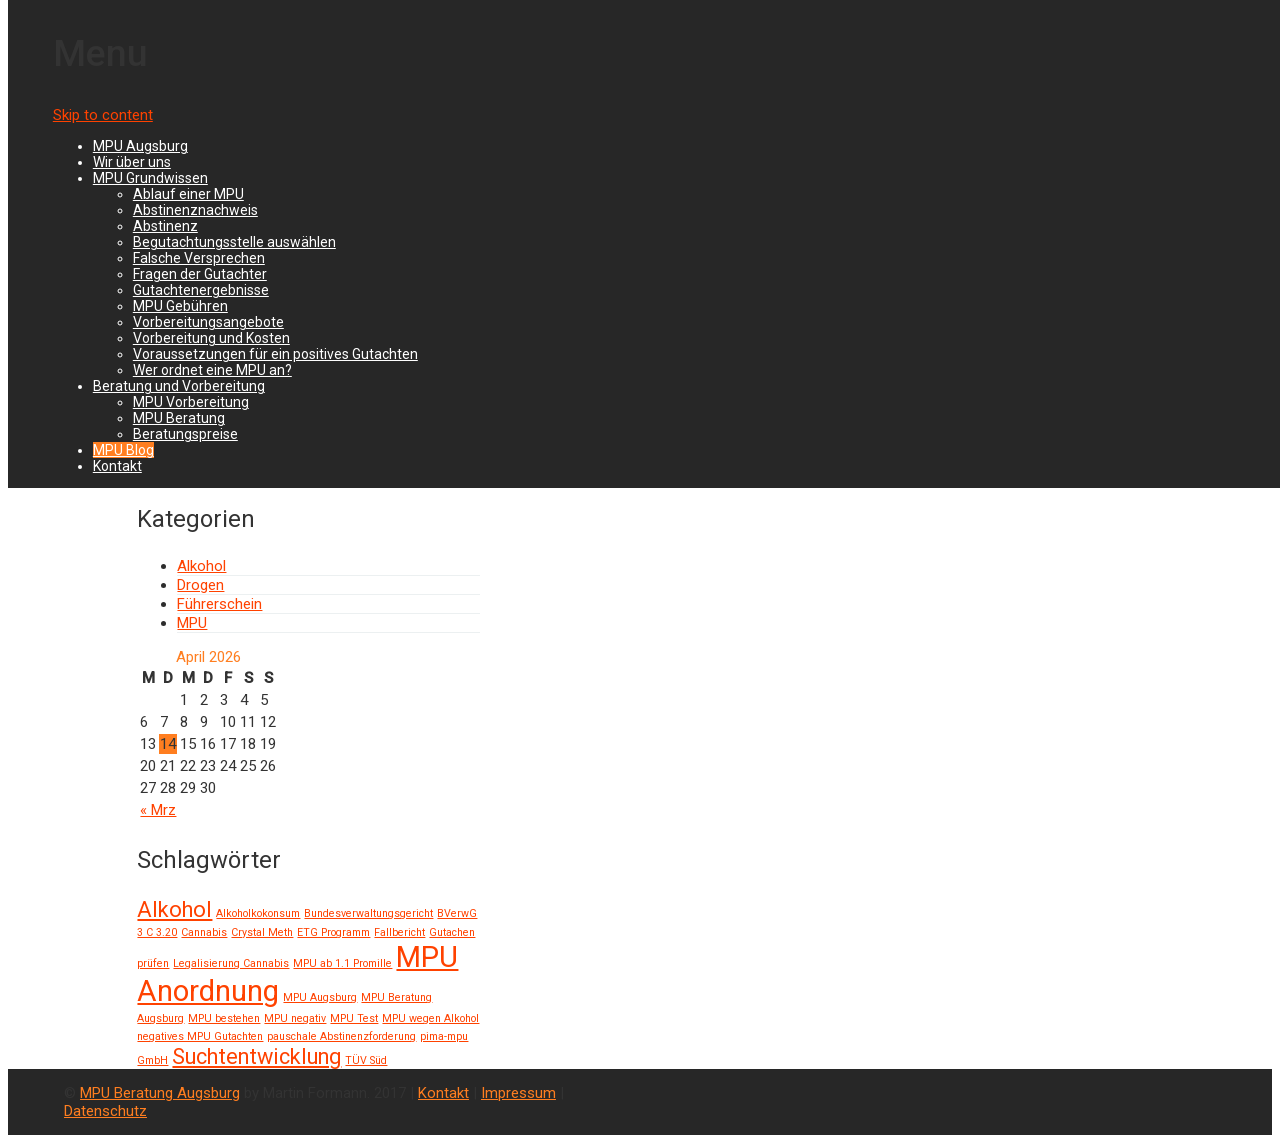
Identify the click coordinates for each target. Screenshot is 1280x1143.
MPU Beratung (179, 418)
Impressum (518, 1093)
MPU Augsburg (140, 146)
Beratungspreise (185, 434)
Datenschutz (105, 1111)
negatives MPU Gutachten (200, 1036)
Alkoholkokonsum (258, 913)
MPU (192, 623)
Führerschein (219, 604)
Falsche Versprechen (199, 258)
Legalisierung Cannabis (231, 963)
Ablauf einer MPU (188, 194)
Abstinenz (165, 226)
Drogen (200, 585)
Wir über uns (132, 162)
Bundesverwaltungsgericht (368, 913)
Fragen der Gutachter (200, 274)
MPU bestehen (224, 1018)
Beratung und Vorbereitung (179, 386)
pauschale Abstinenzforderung (341, 1036)
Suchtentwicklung (256, 1056)
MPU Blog (123, 450)
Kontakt (117, 466)
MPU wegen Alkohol (430, 1018)
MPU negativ (295, 1018)
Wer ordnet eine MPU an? (212, 370)
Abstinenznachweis (195, 210)
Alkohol (201, 566)
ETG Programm (333, 932)
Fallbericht (399, 932)
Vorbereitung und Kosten (211, 338)
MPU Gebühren (180, 306)
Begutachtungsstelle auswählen (234, 242)
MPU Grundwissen (150, 178)
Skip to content (103, 115)
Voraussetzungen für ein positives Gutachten (275, 354)
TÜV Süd (366, 1060)
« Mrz (158, 810)
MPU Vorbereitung (191, 402)
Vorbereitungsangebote (208, 322)
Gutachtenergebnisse (201, 290)
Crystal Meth (262, 932)
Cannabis (204, 932)
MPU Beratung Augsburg (160, 1093)
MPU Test (354, 1018)
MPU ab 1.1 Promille (342, 963)
